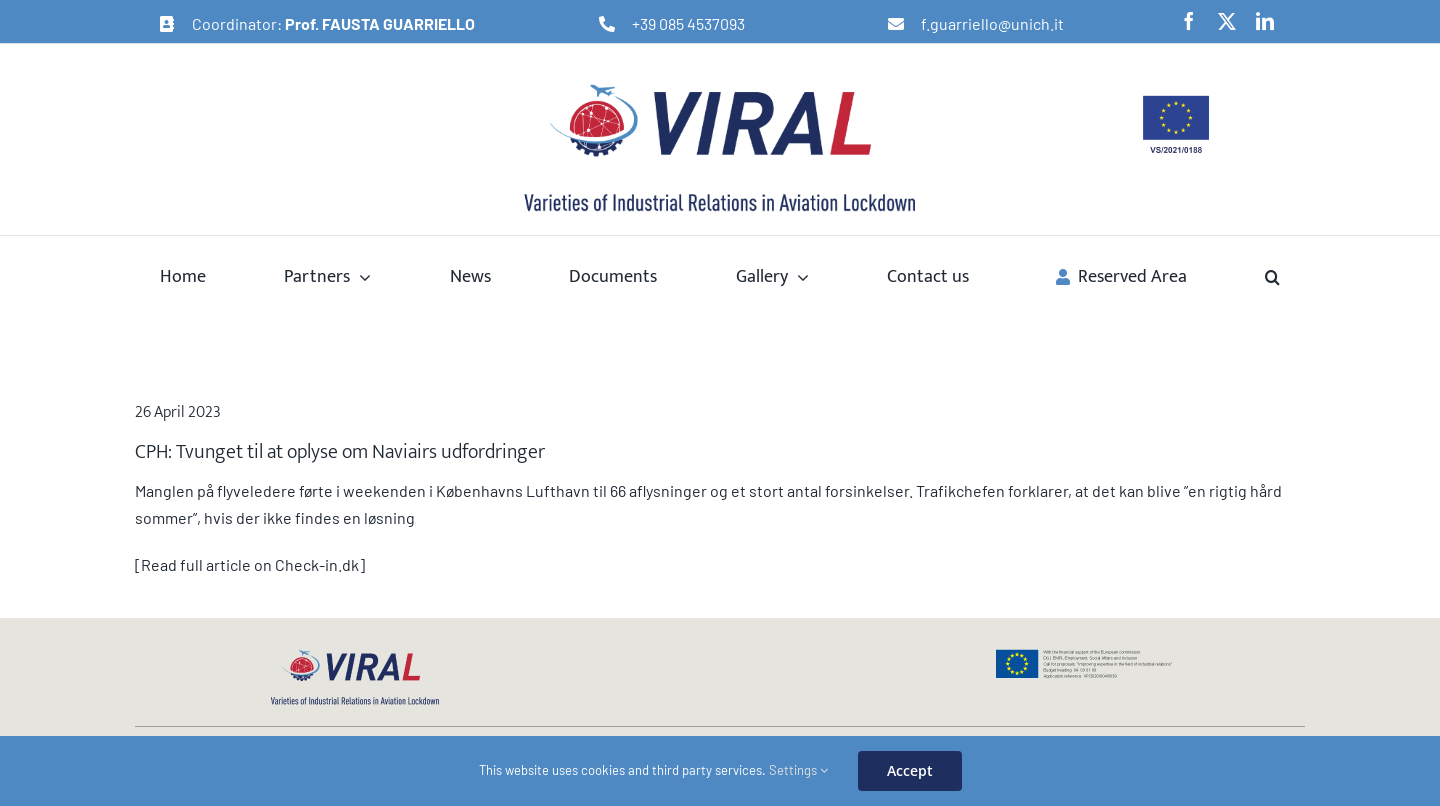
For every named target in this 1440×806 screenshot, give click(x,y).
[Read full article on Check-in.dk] (250, 564)
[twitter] (1227, 21)
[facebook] (1189, 21)
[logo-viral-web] (355, 655)
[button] (1272, 276)
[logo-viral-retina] (720, 86)
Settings (798, 770)
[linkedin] (1265, 21)
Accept (910, 770)
